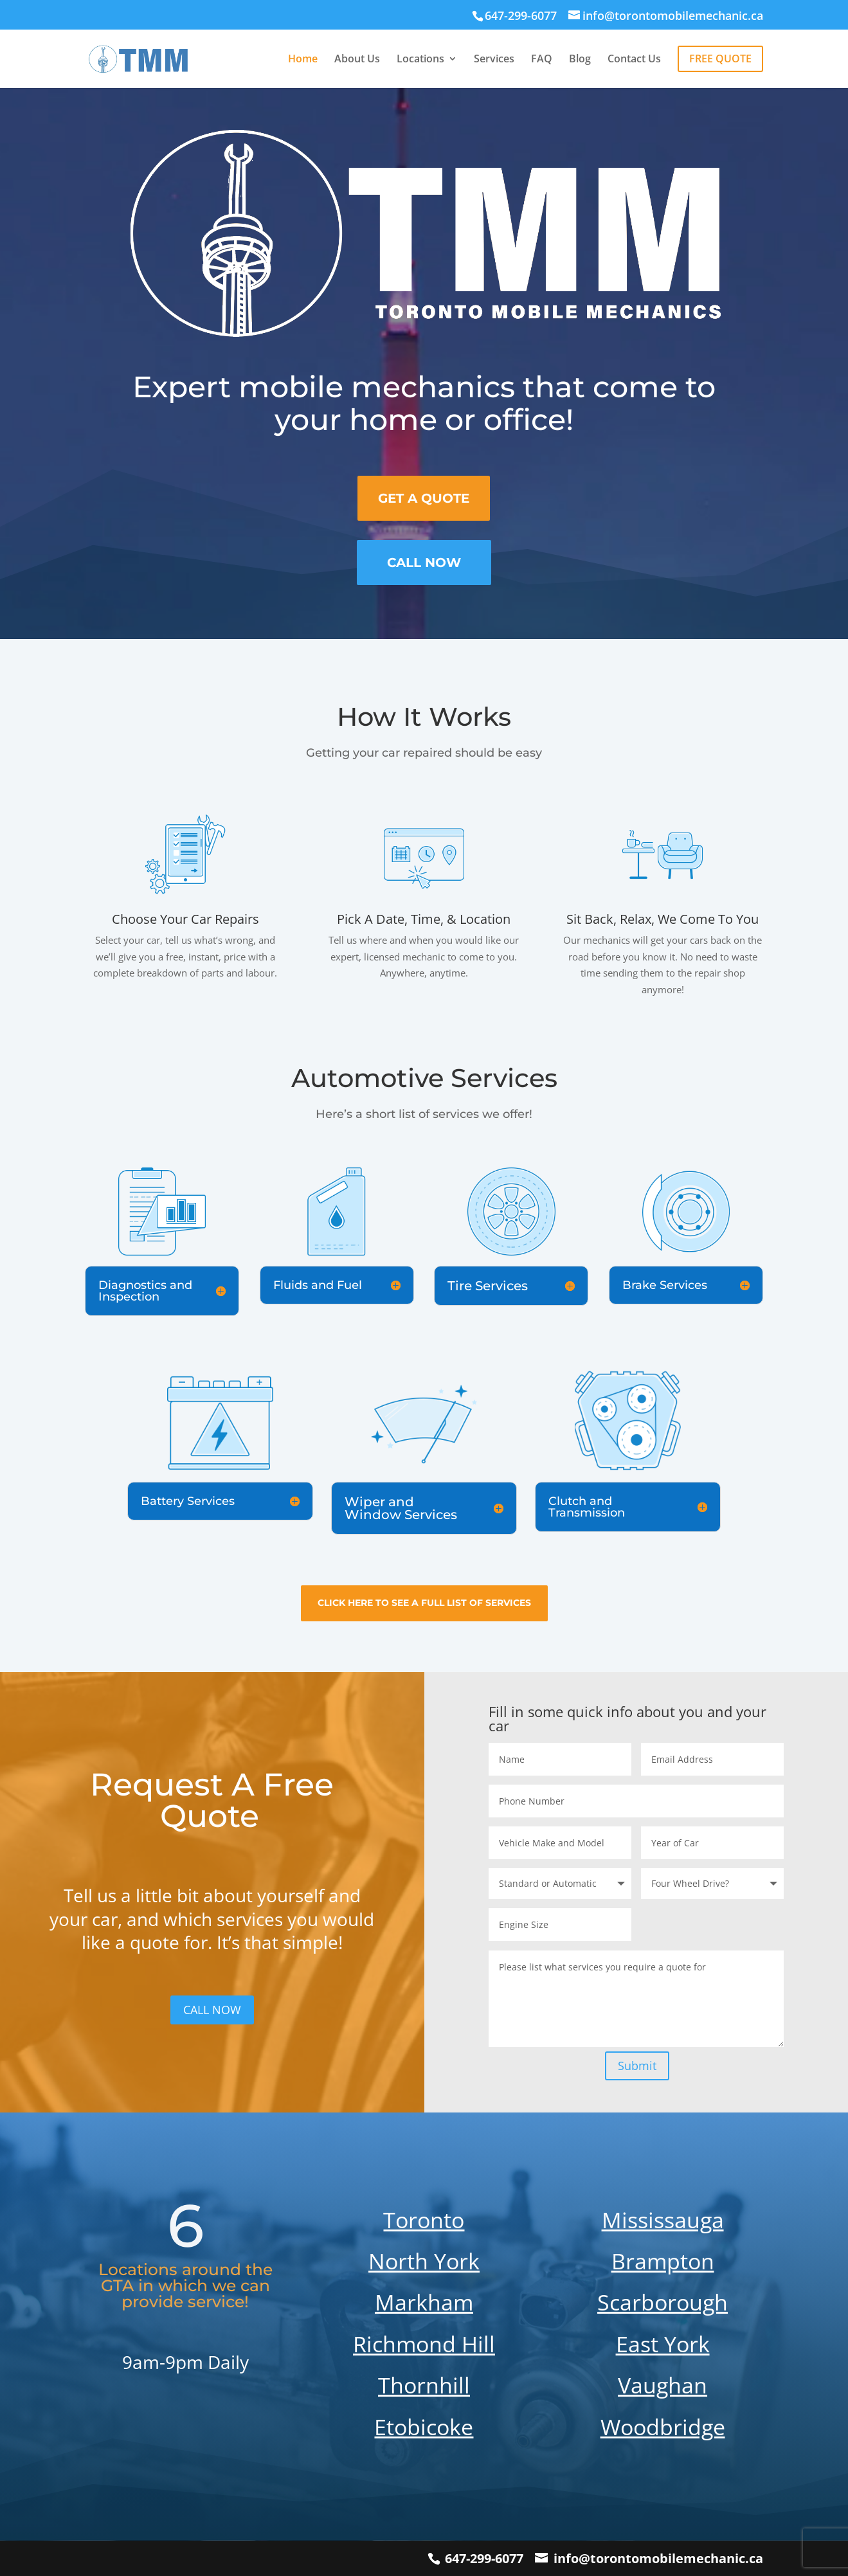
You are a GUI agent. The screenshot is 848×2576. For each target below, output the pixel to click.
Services (494, 60)
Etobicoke (423, 2427)
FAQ (541, 60)
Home (303, 60)
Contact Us (634, 60)
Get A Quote (423, 498)
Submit (637, 2065)
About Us (357, 60)
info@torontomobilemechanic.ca (658, 2558)
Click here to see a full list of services (424, 1602)
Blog (580, 60)
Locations (420, 60)
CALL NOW (212, 2009)
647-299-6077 (484, 2558)
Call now (424, 562)
